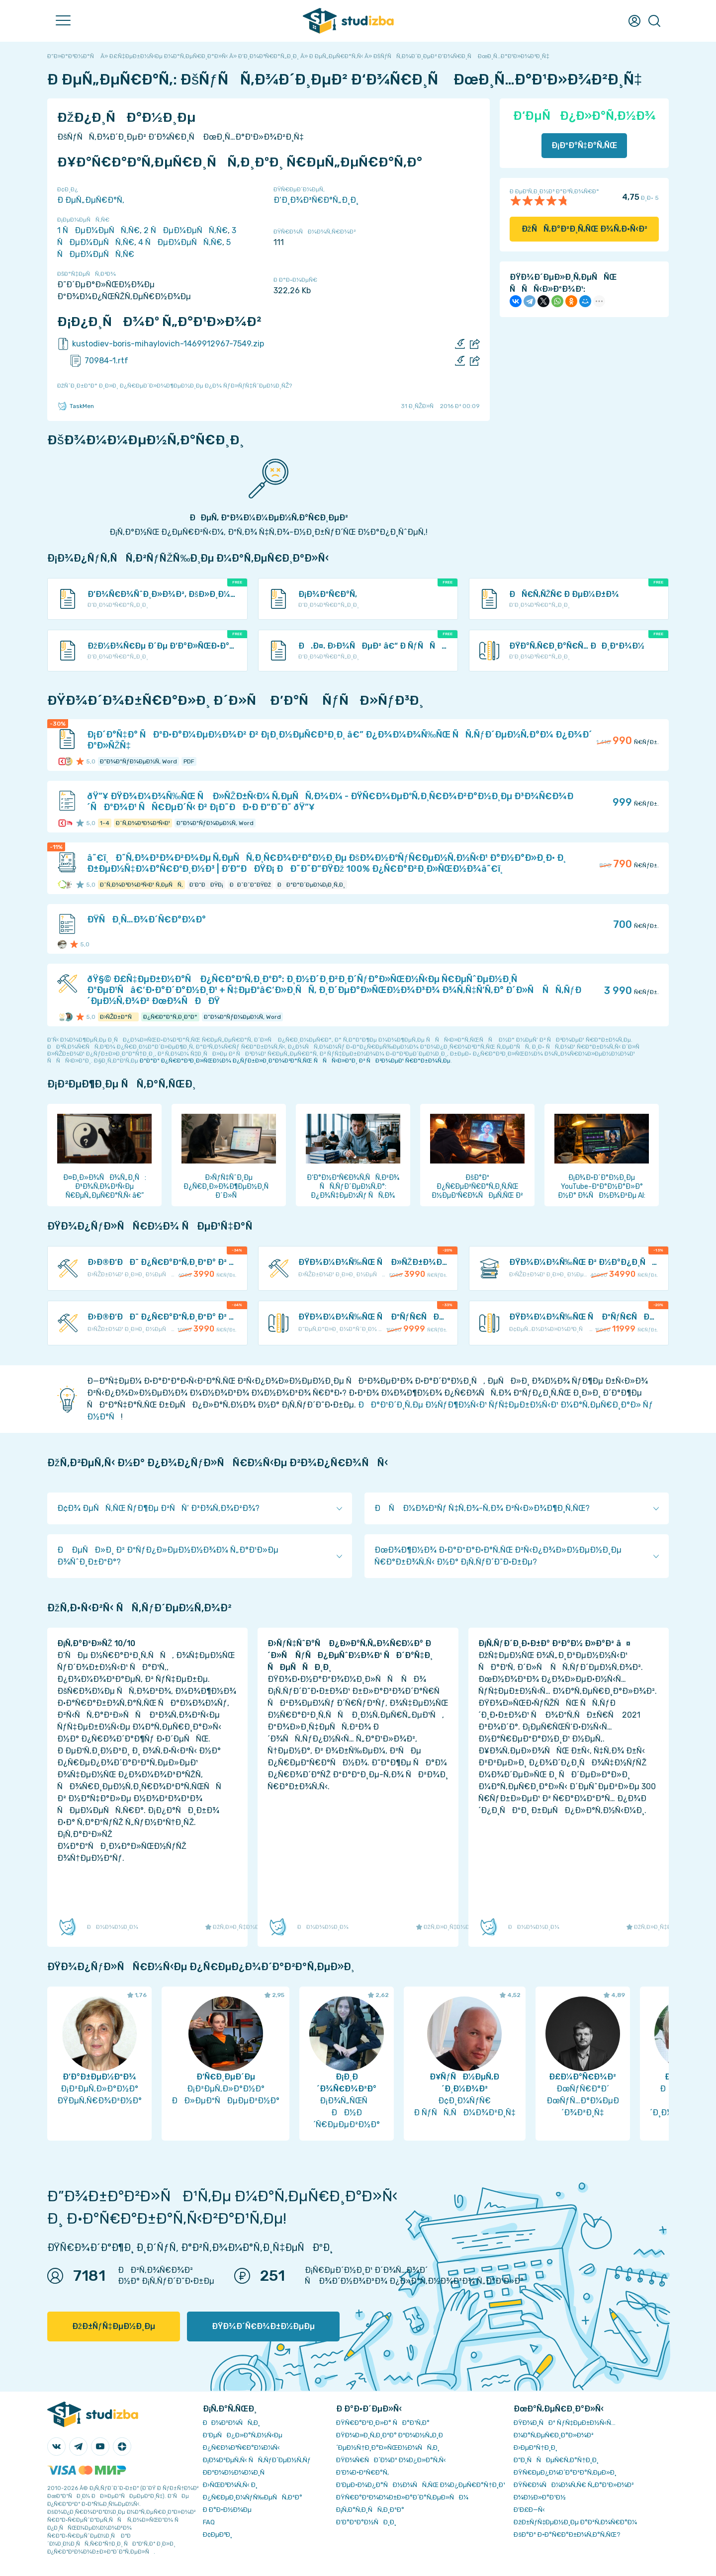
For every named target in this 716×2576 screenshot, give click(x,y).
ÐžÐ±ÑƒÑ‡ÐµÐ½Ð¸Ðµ (113, 2326)
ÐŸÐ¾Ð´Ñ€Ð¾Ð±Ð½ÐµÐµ (263, 2326)
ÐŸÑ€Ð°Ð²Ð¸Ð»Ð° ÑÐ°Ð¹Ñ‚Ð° (383, 2422)
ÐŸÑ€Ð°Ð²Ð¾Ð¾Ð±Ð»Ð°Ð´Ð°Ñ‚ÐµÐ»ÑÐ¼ (402, 2497)
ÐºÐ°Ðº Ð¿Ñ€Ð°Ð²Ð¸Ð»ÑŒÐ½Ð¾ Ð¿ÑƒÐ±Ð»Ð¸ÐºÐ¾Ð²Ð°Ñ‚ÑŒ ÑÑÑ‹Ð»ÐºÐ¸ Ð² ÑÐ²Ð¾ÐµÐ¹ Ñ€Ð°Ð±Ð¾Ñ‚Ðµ (295, 1060)
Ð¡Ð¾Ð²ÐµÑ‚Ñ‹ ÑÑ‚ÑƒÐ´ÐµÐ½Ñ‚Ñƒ (257, 2460)
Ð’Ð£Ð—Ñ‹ (529, 2509)
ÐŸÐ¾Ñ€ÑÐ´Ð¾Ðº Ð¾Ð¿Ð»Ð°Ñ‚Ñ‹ (391, 2460)
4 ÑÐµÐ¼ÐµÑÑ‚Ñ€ (180, 242)
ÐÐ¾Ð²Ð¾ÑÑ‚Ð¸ (231, 2422)
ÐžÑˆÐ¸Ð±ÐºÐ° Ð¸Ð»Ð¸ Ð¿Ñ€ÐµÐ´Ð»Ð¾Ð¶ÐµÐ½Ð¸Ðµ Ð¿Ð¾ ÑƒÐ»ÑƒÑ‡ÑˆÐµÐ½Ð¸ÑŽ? (174, 385)
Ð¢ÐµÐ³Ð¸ (217, 2534)
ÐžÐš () (673, 2545)
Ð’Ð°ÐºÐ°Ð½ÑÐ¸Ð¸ (366, 2522)
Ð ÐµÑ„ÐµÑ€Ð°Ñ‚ (90, 200)
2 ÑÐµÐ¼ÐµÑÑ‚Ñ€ (186, 230)
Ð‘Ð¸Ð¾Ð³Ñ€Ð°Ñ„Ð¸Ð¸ (315, 200)
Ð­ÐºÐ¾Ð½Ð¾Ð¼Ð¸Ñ (236, 2472)
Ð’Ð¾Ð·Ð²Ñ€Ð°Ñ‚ (362, 2472)
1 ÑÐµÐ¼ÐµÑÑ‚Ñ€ (98, 230)
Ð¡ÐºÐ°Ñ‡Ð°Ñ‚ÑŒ (584, 145)
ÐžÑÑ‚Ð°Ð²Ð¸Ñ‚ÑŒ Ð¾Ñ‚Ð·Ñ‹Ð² (584, 229)
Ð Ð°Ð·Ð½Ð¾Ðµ (227, 2509)
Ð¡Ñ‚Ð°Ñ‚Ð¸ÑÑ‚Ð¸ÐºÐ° (370, 2509)
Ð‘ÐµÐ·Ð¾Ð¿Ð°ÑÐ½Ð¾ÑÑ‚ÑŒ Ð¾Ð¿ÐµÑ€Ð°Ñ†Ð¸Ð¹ (420, 2485)
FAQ (209, 2522)
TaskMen (75, 406)
